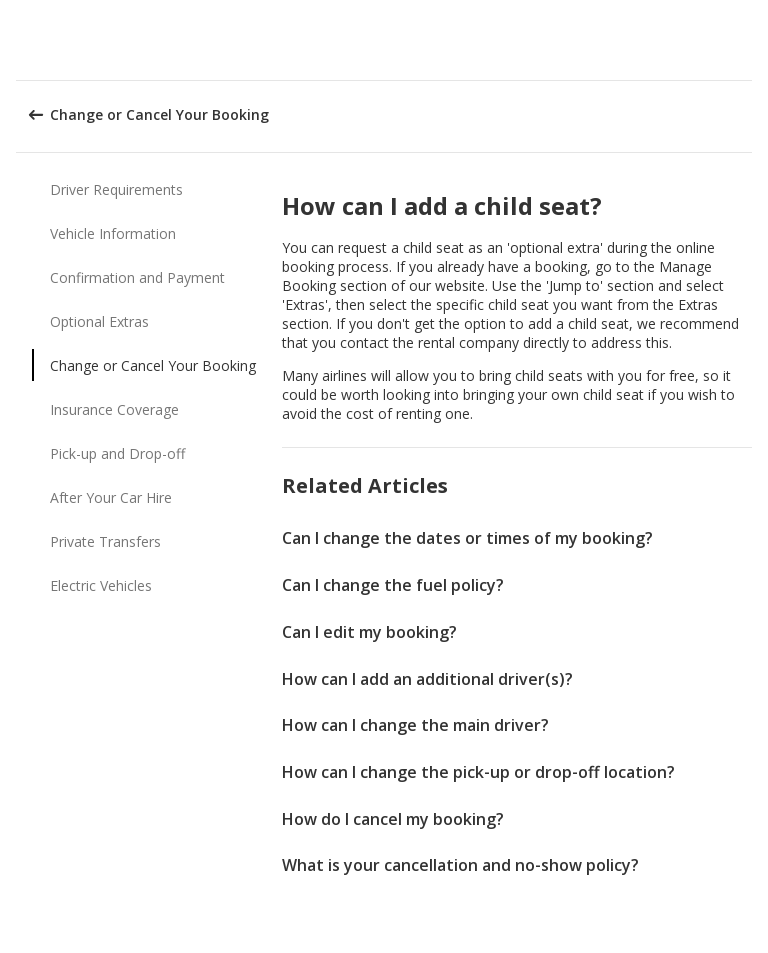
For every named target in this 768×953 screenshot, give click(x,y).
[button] (746, 40)
